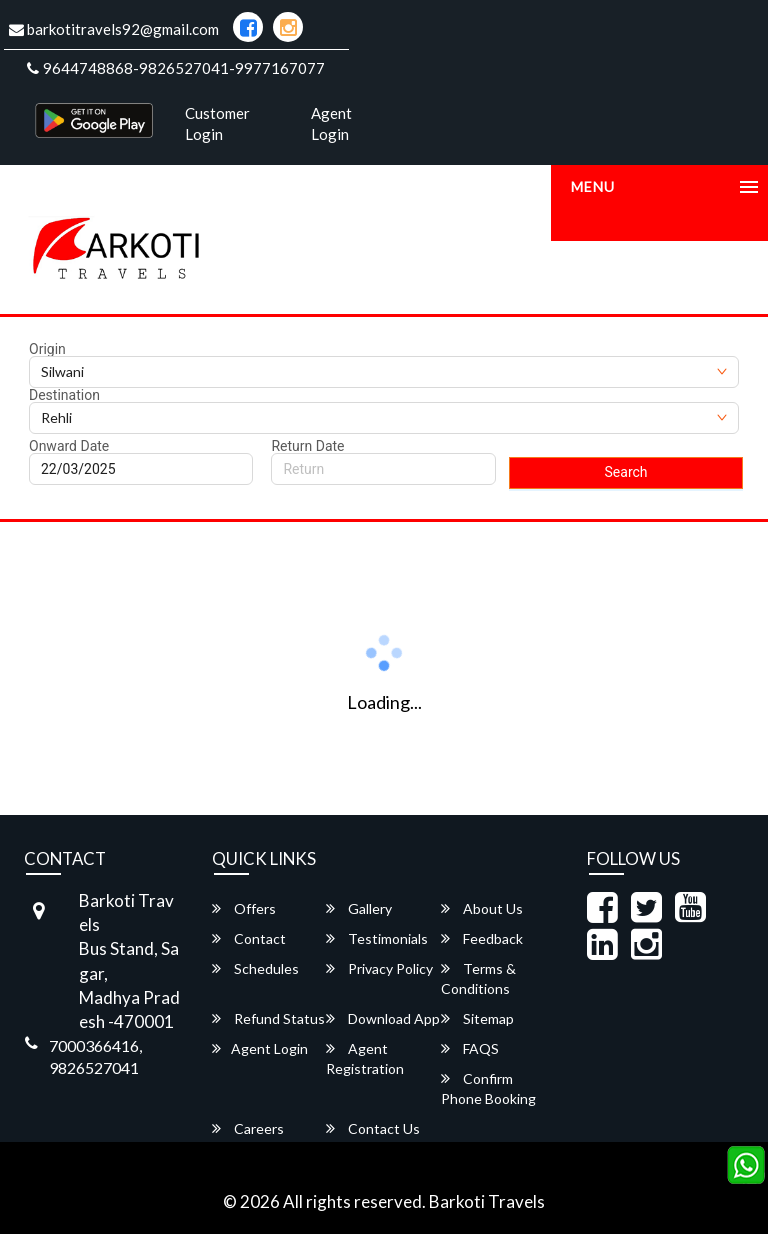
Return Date (307, 446)
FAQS (470, 1048)
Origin (47, 349)
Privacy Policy (379, 968)
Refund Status (268, 1018)
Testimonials (377, 938)
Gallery (359, 908)
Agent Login (331, 123)
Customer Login (217, 123)
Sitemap (477, 1018)
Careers (248, 1128)
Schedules (255, 968)
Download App (383, 1018)
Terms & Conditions (478, 978)
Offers (244, 908)
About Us (482, 908)
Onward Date (69, 446)
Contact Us (373, 1128)
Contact (249, 938)
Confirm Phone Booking (488, 1088)
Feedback (482, 938)
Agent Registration (365, 1058)
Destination (64, 395)
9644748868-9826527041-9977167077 (176, 68)
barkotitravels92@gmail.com (114, 29)
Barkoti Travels (487, 1201)
